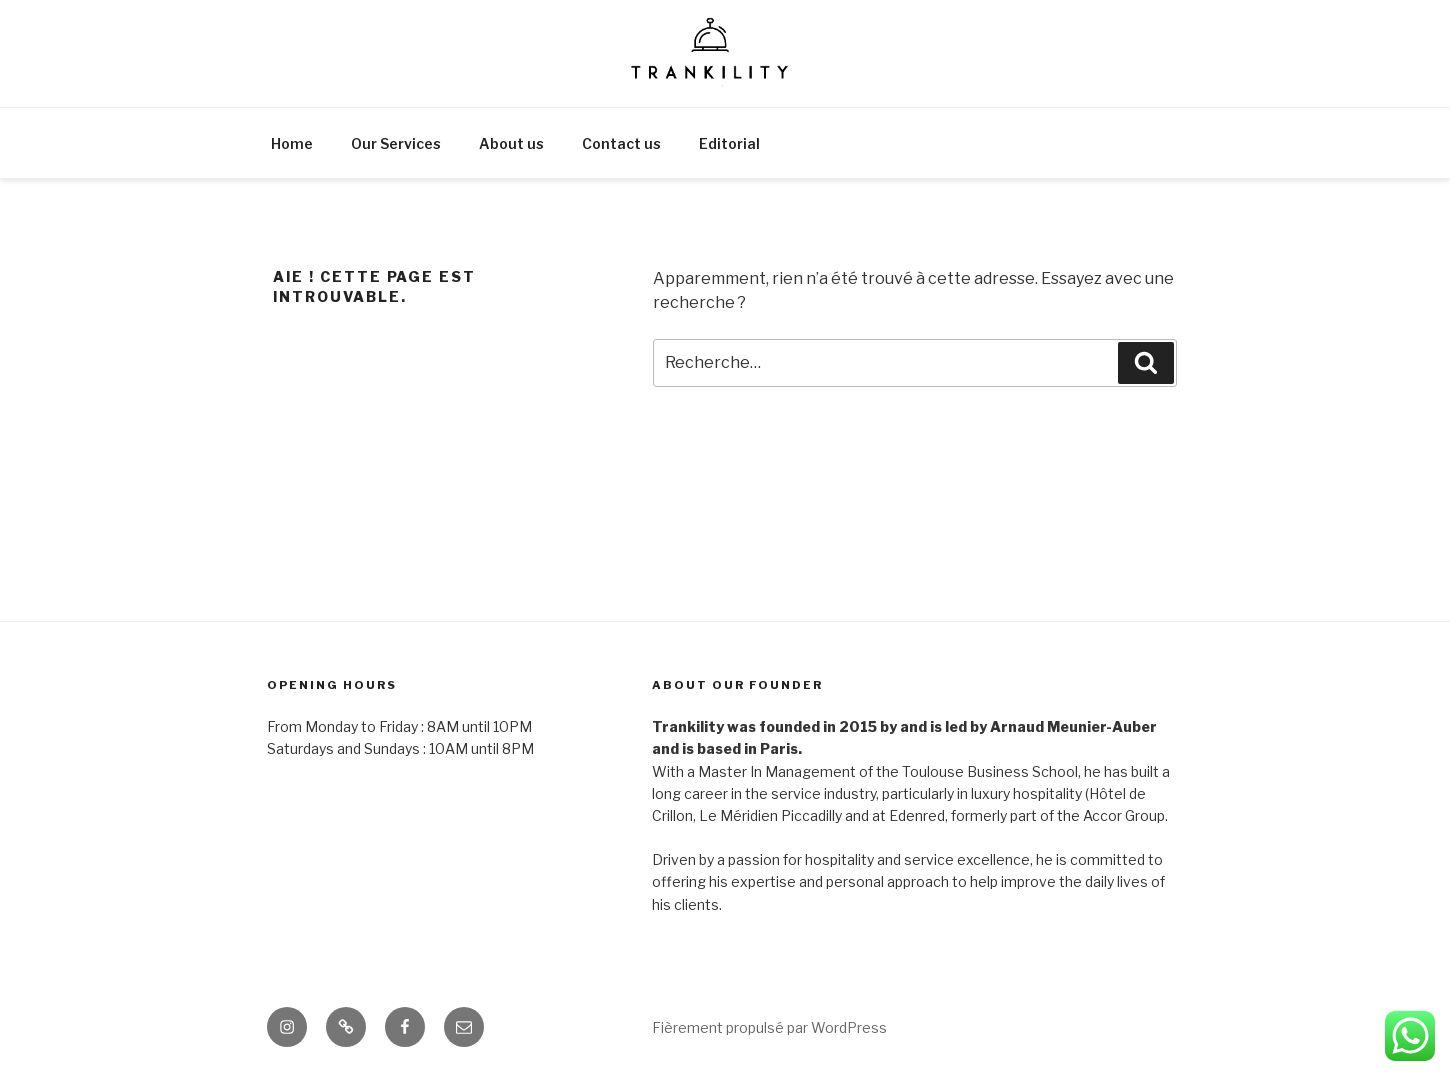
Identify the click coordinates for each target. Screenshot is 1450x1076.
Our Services (396, 143)
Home (292, 143)
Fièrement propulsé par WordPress (769, 1027)
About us (511, 143)
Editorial (729, 143)
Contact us (621, 143)
